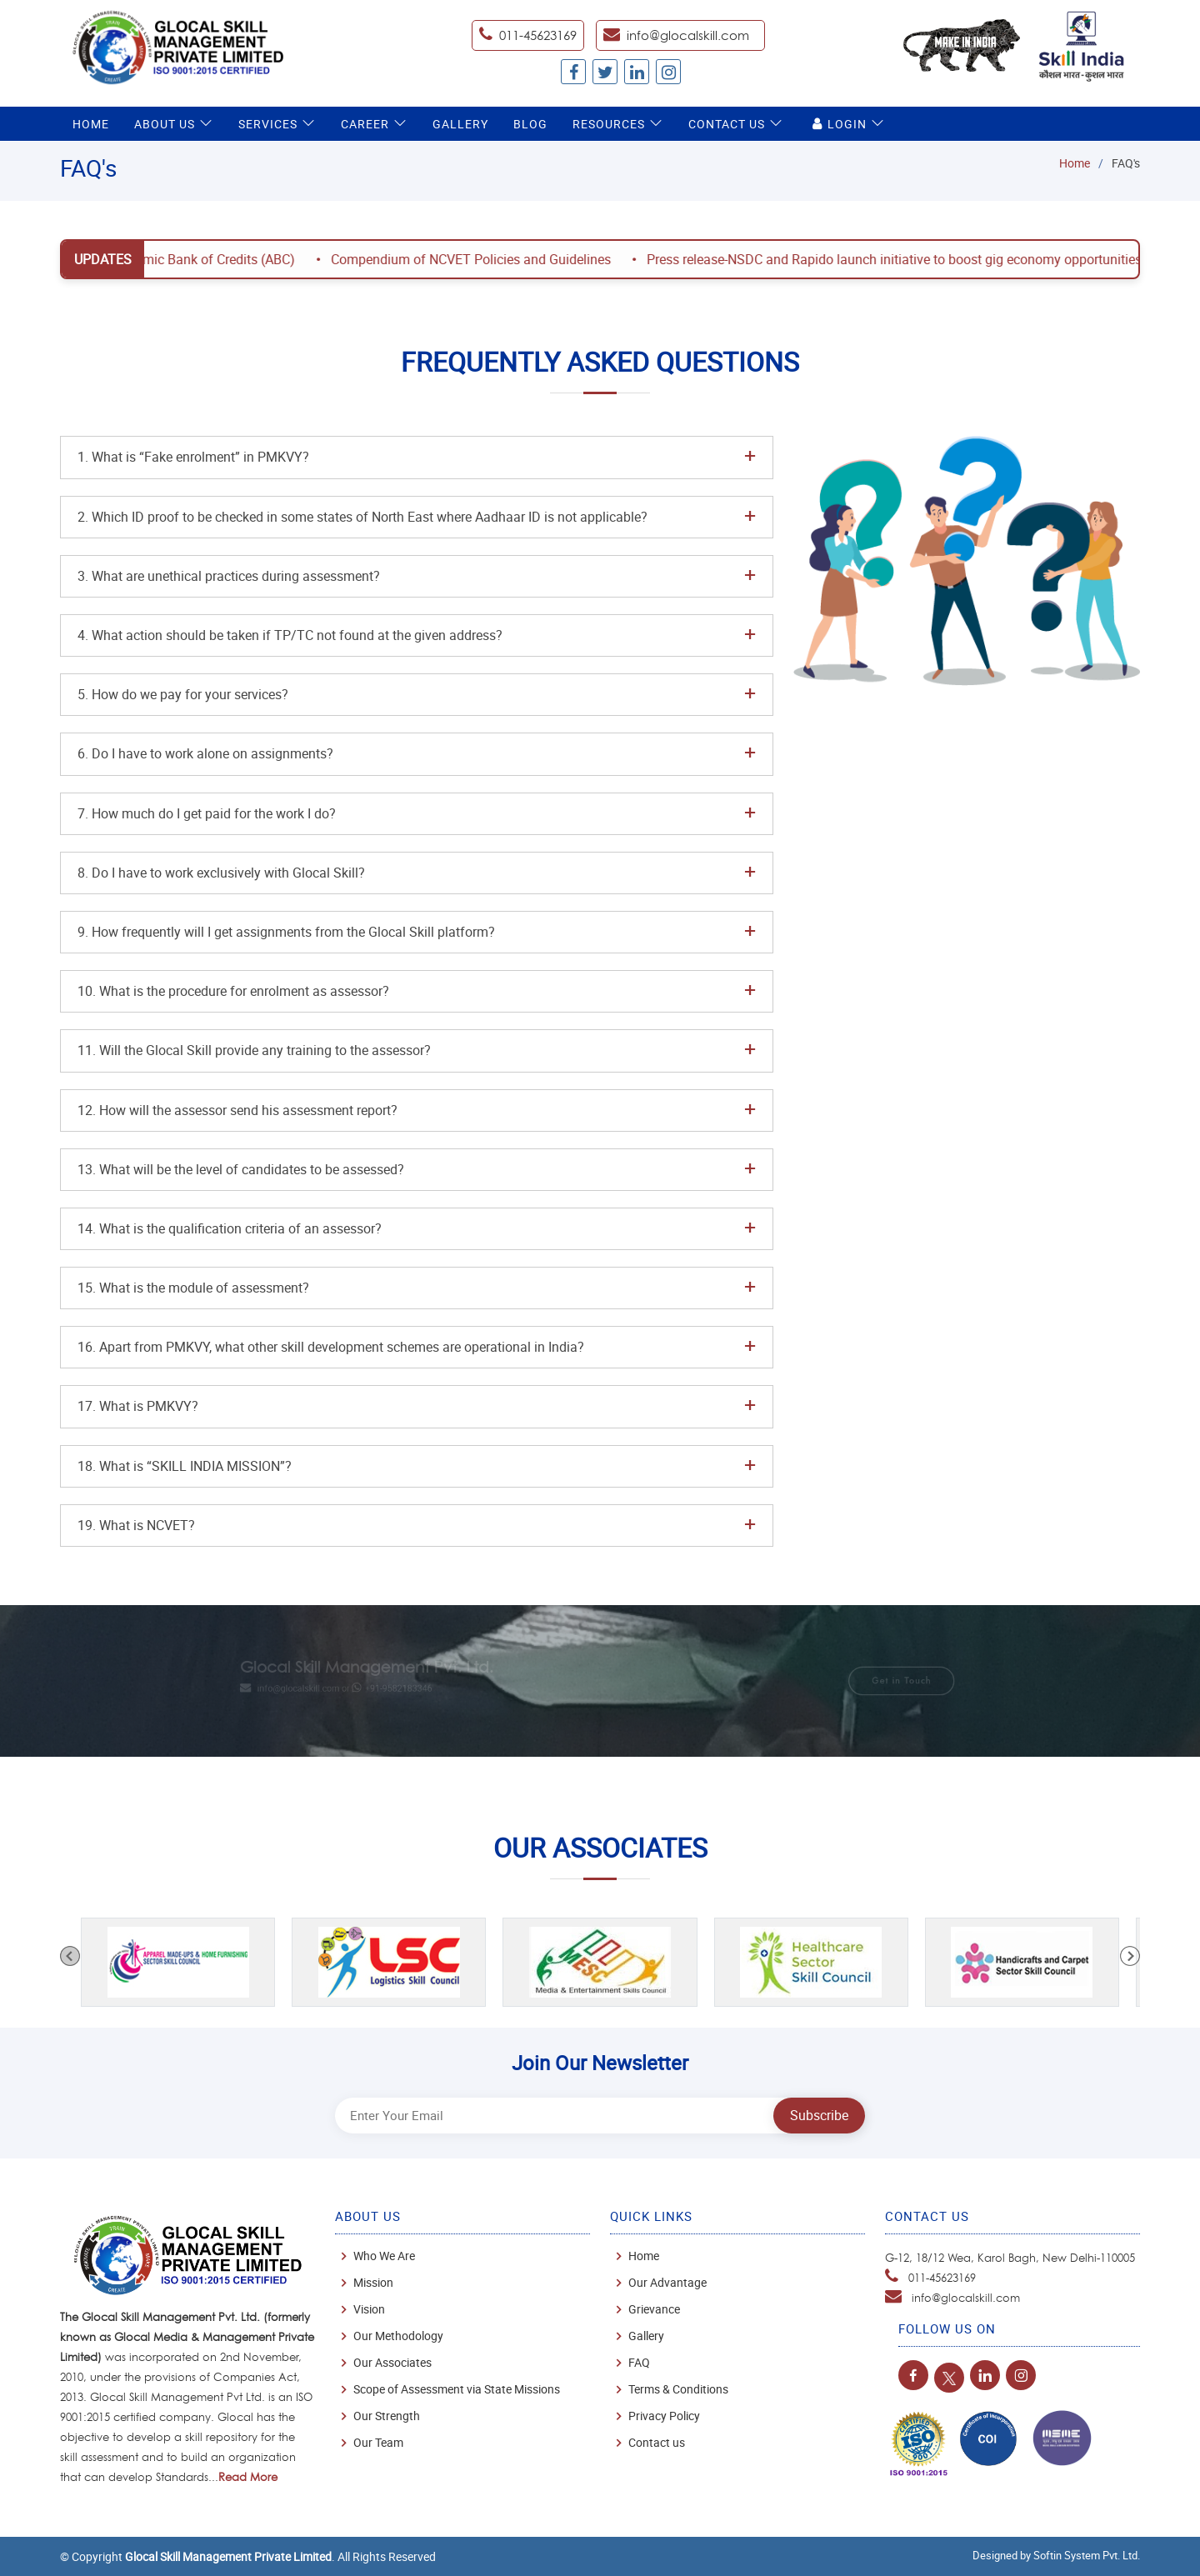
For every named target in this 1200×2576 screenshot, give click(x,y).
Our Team (378, 2442)
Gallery (460, 124)
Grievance (654, 2309)
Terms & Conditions (678, 2389)
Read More (248, 2476)
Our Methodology (398, 2336)
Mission (373, 2282)
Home (90, 124)
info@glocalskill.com (688, 35)
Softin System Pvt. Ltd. (1086, 2555)
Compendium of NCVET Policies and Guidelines (489, 259)
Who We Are (384, 2256)
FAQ (639, 2362)
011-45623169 (942, 2277)
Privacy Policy (664, 2416)
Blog (530, 124)
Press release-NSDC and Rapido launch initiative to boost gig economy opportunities (912, 259)
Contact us (656, 2442)
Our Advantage (667, 2282)
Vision (369, 2309)
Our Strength (386, 2416)
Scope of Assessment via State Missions (456, 2389)
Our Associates (392, 2362)
